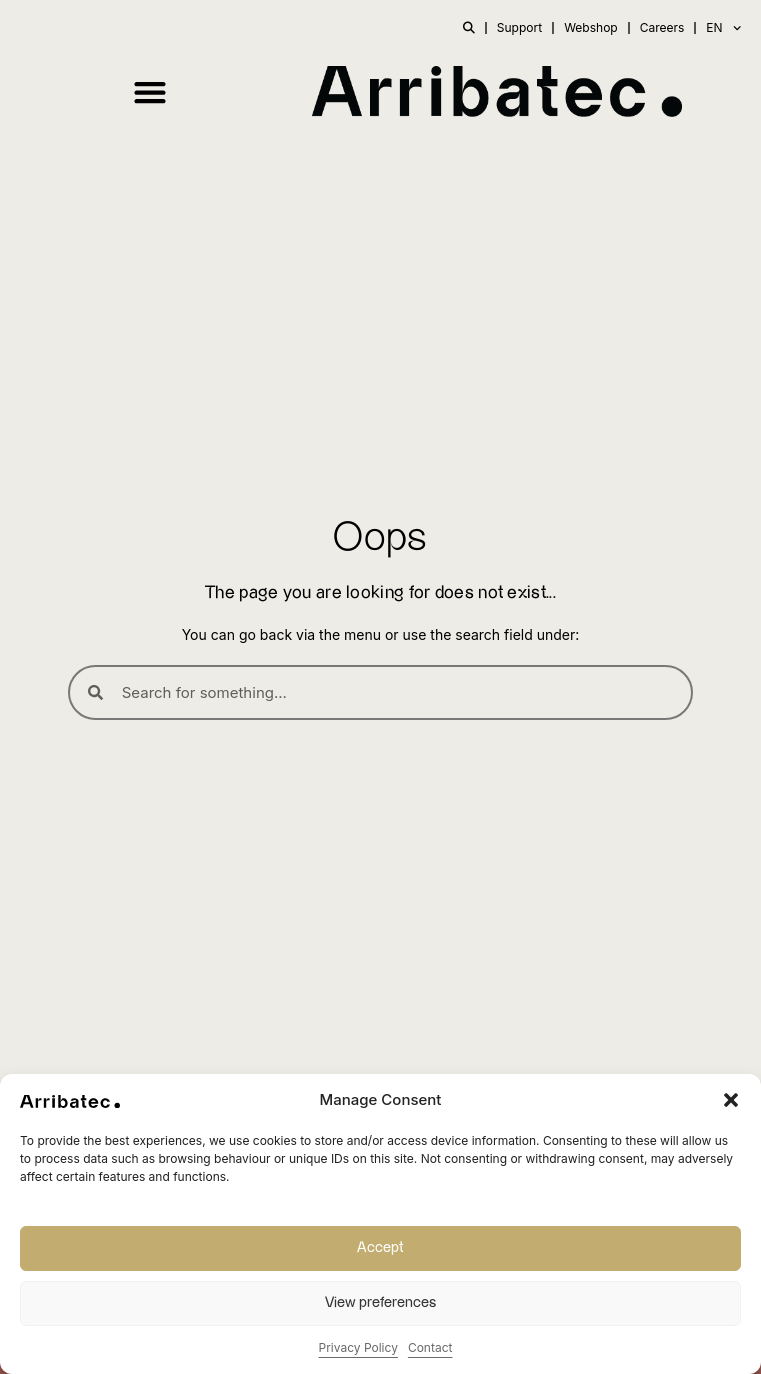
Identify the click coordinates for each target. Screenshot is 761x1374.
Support (519, 27)
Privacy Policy (358, 1347)
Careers (662, 27)
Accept (380, 1247)
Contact (430, 1347)
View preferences (380, 1302)
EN (723, 28)
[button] (731, 1100)
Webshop (591, 27)
